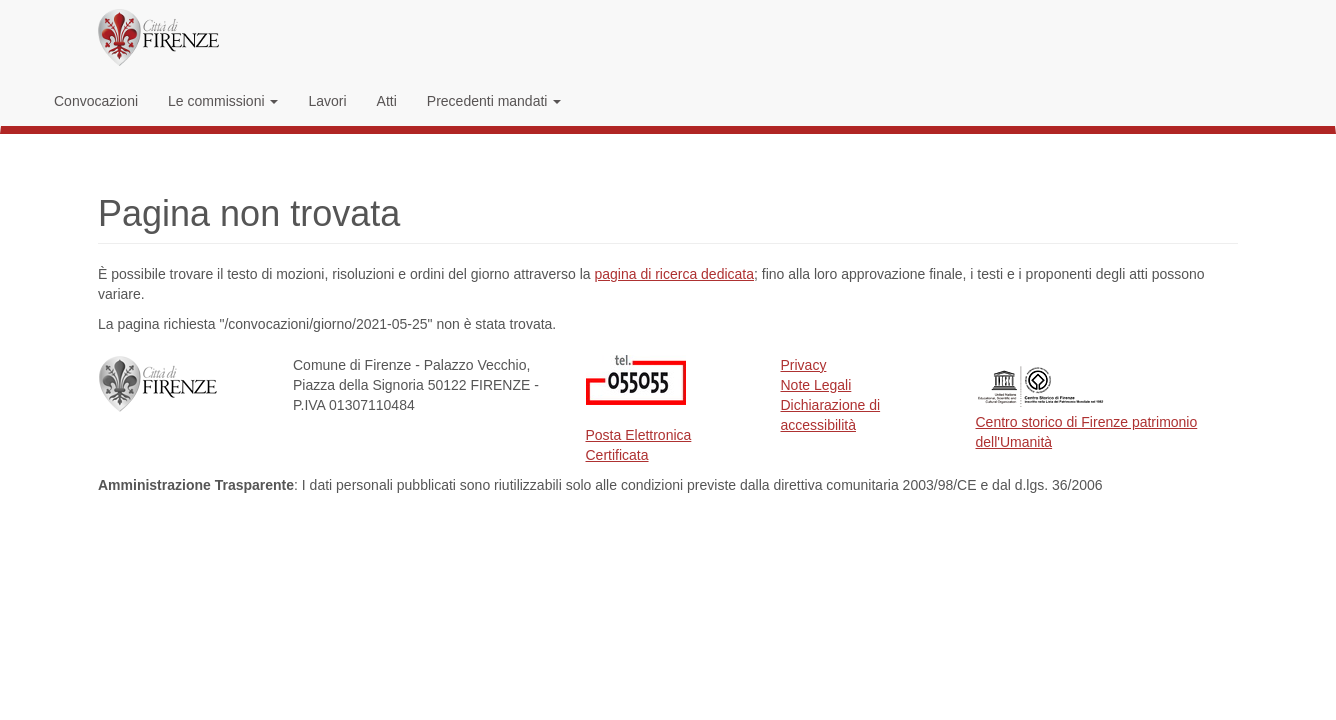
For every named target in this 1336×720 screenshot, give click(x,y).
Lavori (327, 101)
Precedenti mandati (494, 101)
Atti (387, 101)
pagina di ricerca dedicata (674, 274)
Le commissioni (223, 101)
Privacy (804, 365)
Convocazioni (96, 101)
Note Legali (816, 385)
